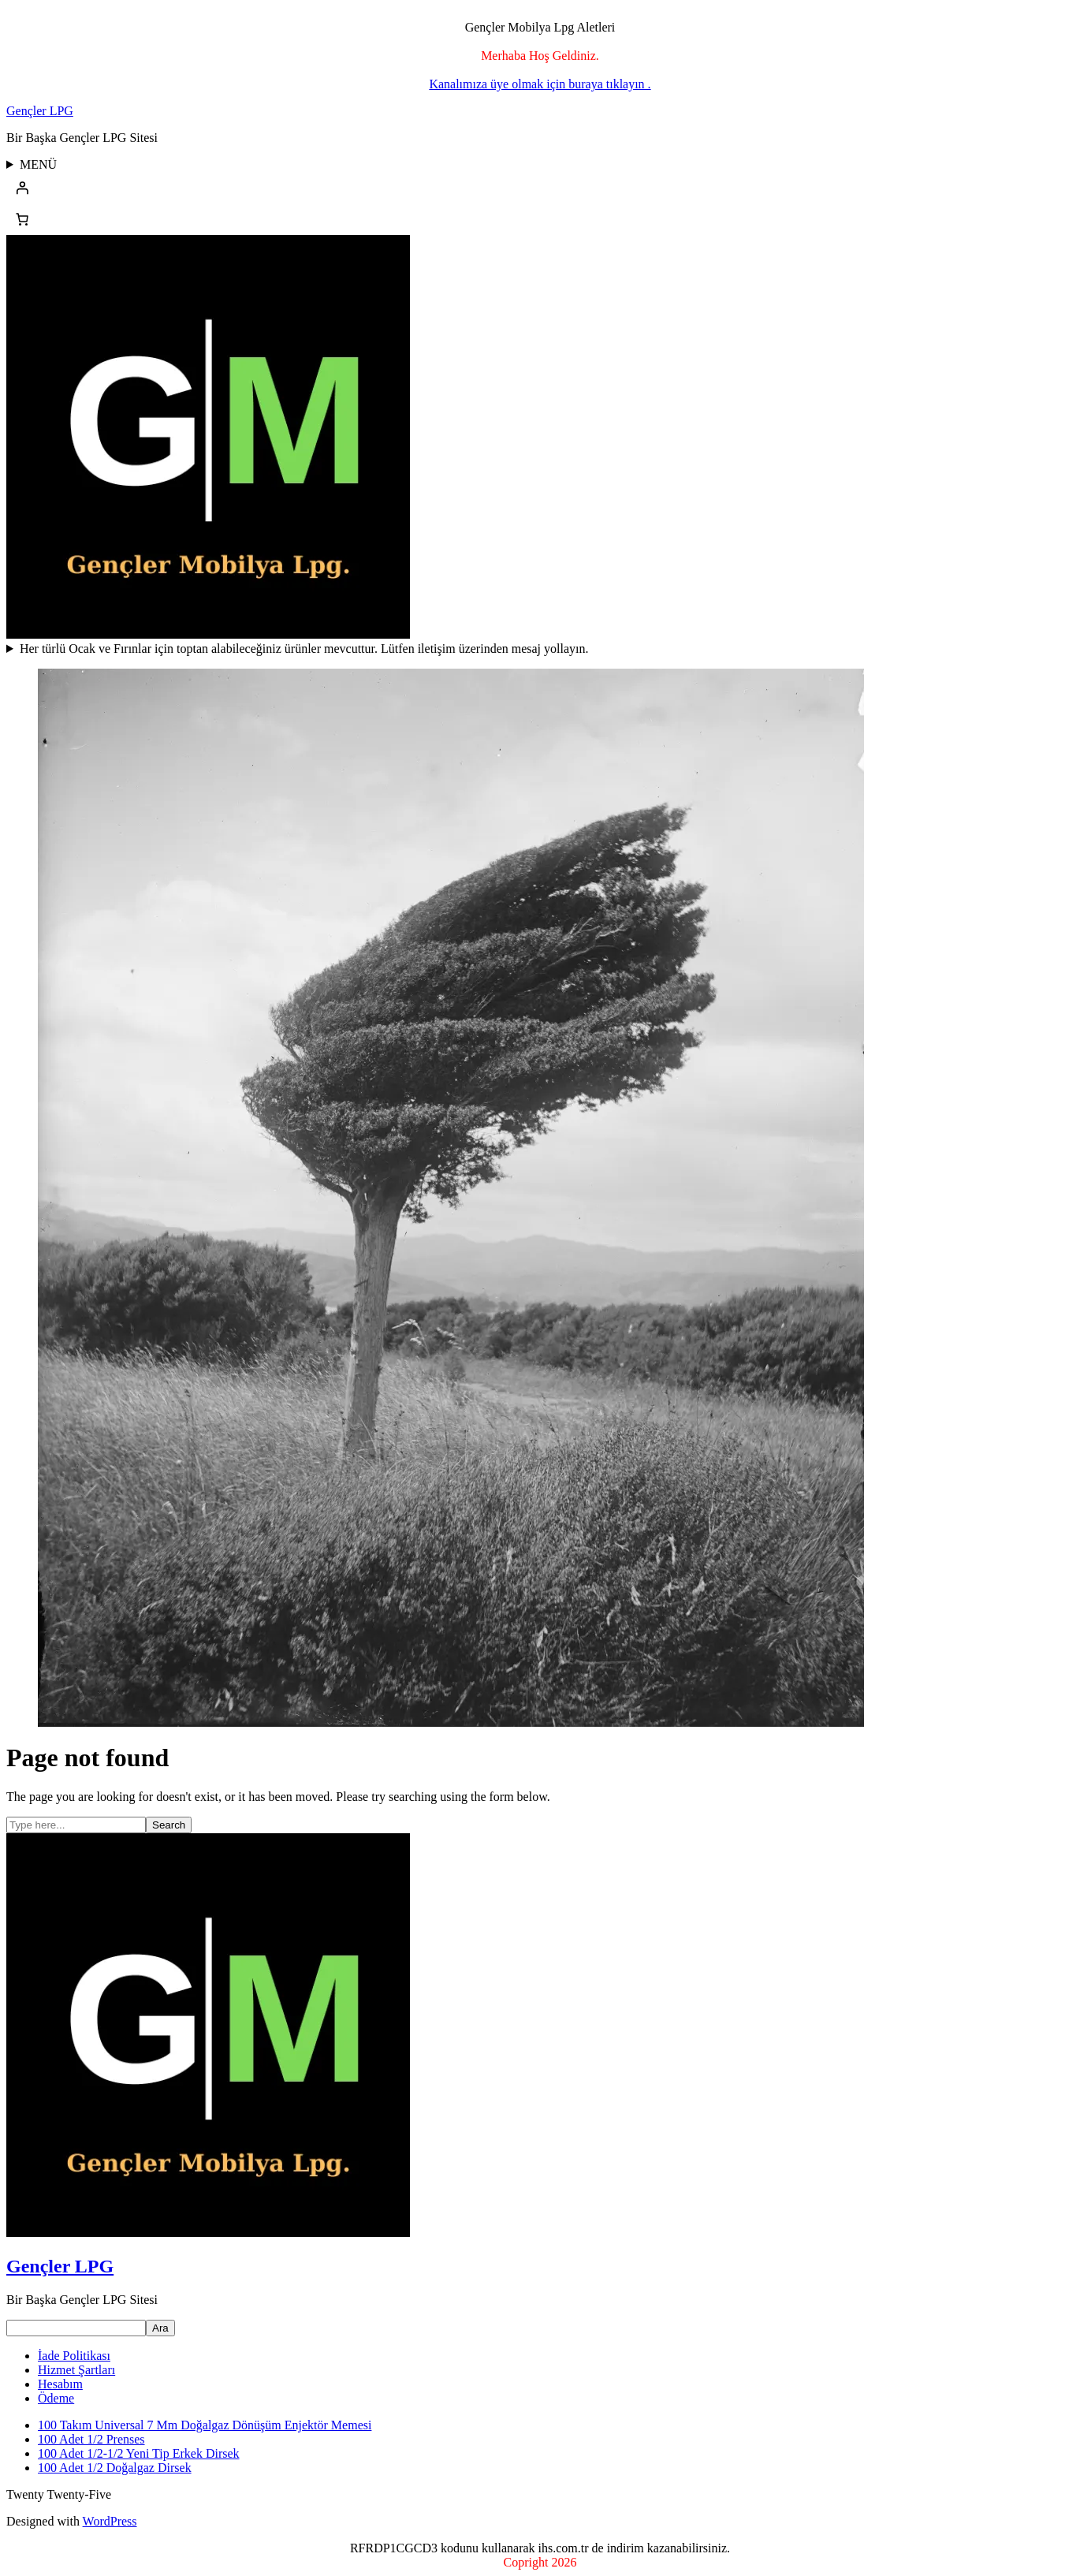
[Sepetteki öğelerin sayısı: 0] (22, 219)
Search (168, 1825)
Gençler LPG (39, 110)
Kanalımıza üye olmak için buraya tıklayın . (539, 84)
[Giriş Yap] (540, 187)
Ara (160, 2328)
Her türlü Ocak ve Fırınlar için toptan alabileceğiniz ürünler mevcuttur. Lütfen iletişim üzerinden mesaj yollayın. (304, 648)
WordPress (110, 2521)
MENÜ (38, 164)
